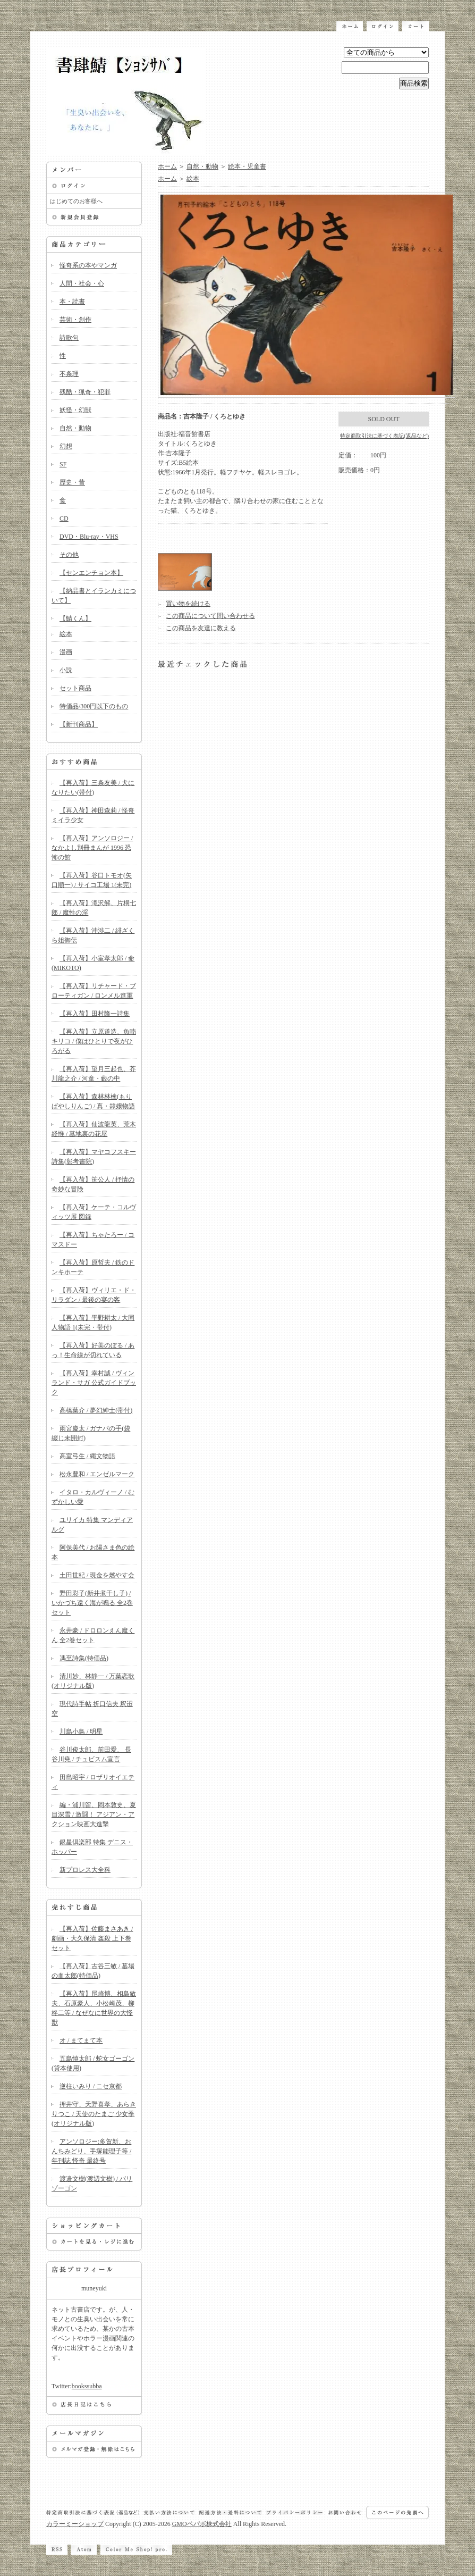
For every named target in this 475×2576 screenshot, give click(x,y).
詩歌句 (69, 337)
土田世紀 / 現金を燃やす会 (97, 1575)
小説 (66, 670)
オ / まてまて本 (81, 2040)
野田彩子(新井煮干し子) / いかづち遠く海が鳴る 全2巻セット (92, 1603)
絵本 (66, 634)
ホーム (167, 166)
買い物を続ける (188, 603)
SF (63, 464)
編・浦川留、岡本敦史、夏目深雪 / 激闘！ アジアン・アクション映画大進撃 (94, 1814)
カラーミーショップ (75, 2524)
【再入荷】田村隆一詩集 (95, 1013)
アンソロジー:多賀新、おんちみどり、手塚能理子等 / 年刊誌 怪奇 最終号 (91, 2151)
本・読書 (72, 301)
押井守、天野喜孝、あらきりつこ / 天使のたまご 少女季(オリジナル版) (94, 2114)
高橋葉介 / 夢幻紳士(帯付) (96, 1410)
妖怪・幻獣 (75, 410)
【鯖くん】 (75, 618)
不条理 (69, 374)
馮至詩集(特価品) (84, 1658)
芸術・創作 (75, 319)
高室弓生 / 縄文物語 (87, 1456)
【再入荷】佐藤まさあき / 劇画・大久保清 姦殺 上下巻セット (92, 1938)
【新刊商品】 (79, 724)
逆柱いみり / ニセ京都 (91, 2086)
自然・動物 (75, 428)
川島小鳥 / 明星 (81, 1731)
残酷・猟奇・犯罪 (85, 392)
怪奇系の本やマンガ (88, 265)
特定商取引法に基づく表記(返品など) (384, 436)
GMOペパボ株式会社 (202, 2524)
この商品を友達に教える (201, 628)
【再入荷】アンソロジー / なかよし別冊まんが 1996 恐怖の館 (92, 847)
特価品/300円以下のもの (94, 706)
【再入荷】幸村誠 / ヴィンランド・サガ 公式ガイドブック (94, 1382)
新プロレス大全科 (85, 1870)
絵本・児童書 (247, 166)
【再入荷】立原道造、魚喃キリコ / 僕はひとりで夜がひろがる (94, 1041)
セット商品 (75, 688)
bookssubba (87, 2386)
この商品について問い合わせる (210, 616)
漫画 (66, 652)
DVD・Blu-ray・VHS (89, 536)
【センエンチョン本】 (91, 572)
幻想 (66, 446)
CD (64, 518)
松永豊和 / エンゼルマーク (97, 1474)
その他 (69, 554)
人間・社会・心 (82, 283)
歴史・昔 (72, 482)
